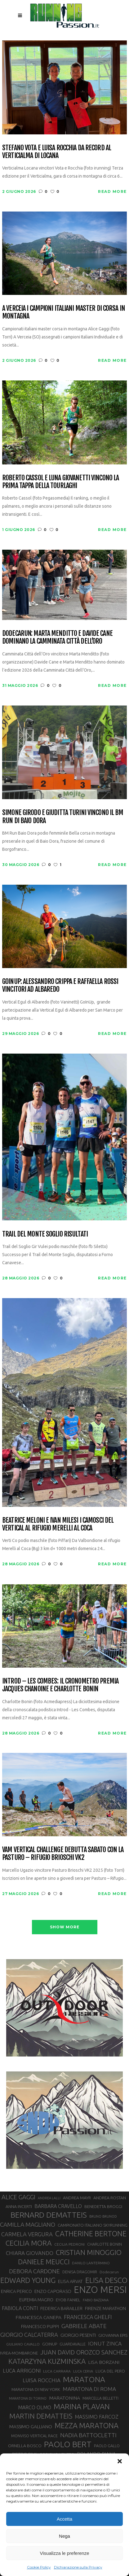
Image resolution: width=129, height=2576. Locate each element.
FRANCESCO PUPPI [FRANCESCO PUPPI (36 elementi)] (40, 2326)
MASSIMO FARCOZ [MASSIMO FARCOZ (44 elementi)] (96, 2417)
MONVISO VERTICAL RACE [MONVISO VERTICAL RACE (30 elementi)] (34, 2436)
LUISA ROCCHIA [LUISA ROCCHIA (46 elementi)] (41, 2380)
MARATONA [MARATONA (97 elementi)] (84, 2379)
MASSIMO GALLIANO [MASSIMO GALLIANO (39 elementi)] (30, 2426)
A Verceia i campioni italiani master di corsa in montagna (63, 312)
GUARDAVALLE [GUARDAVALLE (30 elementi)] (73, 2344)
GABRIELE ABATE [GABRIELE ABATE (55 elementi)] (84, 2325)
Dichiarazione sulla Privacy (78, 2567)
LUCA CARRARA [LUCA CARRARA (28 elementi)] (57, 2371)
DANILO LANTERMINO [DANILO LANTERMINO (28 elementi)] (91, 2263)
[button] (120, 2461)
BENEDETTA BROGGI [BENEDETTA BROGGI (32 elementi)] (103, 2206)
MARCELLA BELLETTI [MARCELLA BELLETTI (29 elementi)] (100, 2398)
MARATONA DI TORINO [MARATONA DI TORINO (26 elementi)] (28, 2398)
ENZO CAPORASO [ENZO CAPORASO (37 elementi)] (52, 2291)
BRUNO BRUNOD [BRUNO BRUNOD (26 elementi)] (103, 2216)
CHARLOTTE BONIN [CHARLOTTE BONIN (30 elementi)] (104, 2244)
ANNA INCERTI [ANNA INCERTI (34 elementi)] (19, 2206)
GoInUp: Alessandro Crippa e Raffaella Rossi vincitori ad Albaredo (60, 985)
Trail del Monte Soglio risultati (45, 1234)
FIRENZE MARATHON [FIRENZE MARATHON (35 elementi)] (105, 2308)
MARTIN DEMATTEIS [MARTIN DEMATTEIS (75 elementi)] (40, 2416)
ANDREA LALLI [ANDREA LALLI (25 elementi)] (49, 2198)
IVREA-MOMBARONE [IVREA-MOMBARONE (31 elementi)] (19, 2353)
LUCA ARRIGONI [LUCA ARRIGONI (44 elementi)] (22, 2370)
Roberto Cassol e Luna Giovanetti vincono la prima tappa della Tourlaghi (60, 482)
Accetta (64, 2519)
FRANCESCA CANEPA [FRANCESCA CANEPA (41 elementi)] (38, 2317)
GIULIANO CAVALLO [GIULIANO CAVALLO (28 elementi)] (23, 2344)
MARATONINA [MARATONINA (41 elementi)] (64, 2398)
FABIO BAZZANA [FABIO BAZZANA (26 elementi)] (96, 2300)
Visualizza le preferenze (64, 2553)
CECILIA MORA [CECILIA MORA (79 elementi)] (29, 2243)
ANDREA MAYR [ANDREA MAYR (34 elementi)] (77, 2197)
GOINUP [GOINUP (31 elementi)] (49, 2344)
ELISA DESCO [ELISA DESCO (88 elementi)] (106, 2280)
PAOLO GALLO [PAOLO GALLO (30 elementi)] (107, 2445)
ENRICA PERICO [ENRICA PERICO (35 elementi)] (16, 2291)
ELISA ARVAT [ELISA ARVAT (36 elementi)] (70, 2281)
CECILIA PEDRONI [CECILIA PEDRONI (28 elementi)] (69, 2244)
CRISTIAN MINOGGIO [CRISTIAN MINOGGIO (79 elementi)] (89, 2252)
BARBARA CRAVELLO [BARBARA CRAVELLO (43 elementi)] (58, 2206)
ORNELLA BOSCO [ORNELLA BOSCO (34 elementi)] (25, 2445)
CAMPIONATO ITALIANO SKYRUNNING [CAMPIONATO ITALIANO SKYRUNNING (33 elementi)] (92, 2225)
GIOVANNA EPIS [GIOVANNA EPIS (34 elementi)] (112, 2335)
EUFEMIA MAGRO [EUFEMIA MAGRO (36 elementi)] (36, 2299)
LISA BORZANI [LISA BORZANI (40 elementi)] (103, 2362)
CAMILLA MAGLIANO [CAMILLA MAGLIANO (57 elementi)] (27, 2224)
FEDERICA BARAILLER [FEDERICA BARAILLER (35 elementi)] (61, 2308)
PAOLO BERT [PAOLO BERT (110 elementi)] (67, 2444)
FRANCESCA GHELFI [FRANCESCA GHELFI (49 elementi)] (88, 2317)
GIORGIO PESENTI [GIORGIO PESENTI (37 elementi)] (78, 2335)
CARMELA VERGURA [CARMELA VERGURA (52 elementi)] (27, 2234)
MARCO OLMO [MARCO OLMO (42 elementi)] (34, 2407)
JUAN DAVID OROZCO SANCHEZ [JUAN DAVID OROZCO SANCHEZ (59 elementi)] (83, 2352)
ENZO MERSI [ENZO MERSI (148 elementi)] (100, 2290)
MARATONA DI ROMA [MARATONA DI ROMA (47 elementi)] (89, 2389)
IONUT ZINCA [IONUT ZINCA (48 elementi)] (105, 2343)
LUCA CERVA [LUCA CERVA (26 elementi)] (83, 2371)
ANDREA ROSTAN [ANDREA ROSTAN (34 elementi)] (109, 2197)
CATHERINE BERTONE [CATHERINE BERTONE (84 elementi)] (91, 2233)
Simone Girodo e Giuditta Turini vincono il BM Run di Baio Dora (62, 816)
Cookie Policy (39, 2567)
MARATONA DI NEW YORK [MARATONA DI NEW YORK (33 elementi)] (35, 2389)
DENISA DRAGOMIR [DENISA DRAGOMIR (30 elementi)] (79, 2272)
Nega (64, 2536)
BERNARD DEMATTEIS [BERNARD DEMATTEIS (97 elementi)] (49, 2215)
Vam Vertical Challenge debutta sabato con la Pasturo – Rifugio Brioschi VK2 (62, 1853)
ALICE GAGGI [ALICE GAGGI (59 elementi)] (18, 2197)
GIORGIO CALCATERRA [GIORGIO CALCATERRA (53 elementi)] (29, 2334)
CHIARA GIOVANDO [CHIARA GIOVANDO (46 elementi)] (29, 2253)
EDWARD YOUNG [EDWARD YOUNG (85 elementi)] (28, 2280)
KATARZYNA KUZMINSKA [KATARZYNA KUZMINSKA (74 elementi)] (47, 2361)
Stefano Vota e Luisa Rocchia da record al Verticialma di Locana (56, 152)
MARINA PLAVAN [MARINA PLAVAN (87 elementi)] (82, 2406)
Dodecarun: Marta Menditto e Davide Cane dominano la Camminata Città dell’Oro (57, 637)
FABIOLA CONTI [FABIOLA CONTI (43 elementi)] (20, 2308)
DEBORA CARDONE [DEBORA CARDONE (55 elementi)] (34, 2271)
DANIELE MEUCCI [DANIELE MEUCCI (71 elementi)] (43, 2262)
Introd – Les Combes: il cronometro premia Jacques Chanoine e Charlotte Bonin (60, 1685)
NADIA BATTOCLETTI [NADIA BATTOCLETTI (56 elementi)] (88, 2435)
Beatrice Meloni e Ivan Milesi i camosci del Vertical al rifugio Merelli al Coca (57, 1524)
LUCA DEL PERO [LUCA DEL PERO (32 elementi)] (110, 2371)
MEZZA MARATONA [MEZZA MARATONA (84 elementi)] (86, 2425)
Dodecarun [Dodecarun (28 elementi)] (109, 2272)
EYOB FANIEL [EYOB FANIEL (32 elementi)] (68, 2300)
